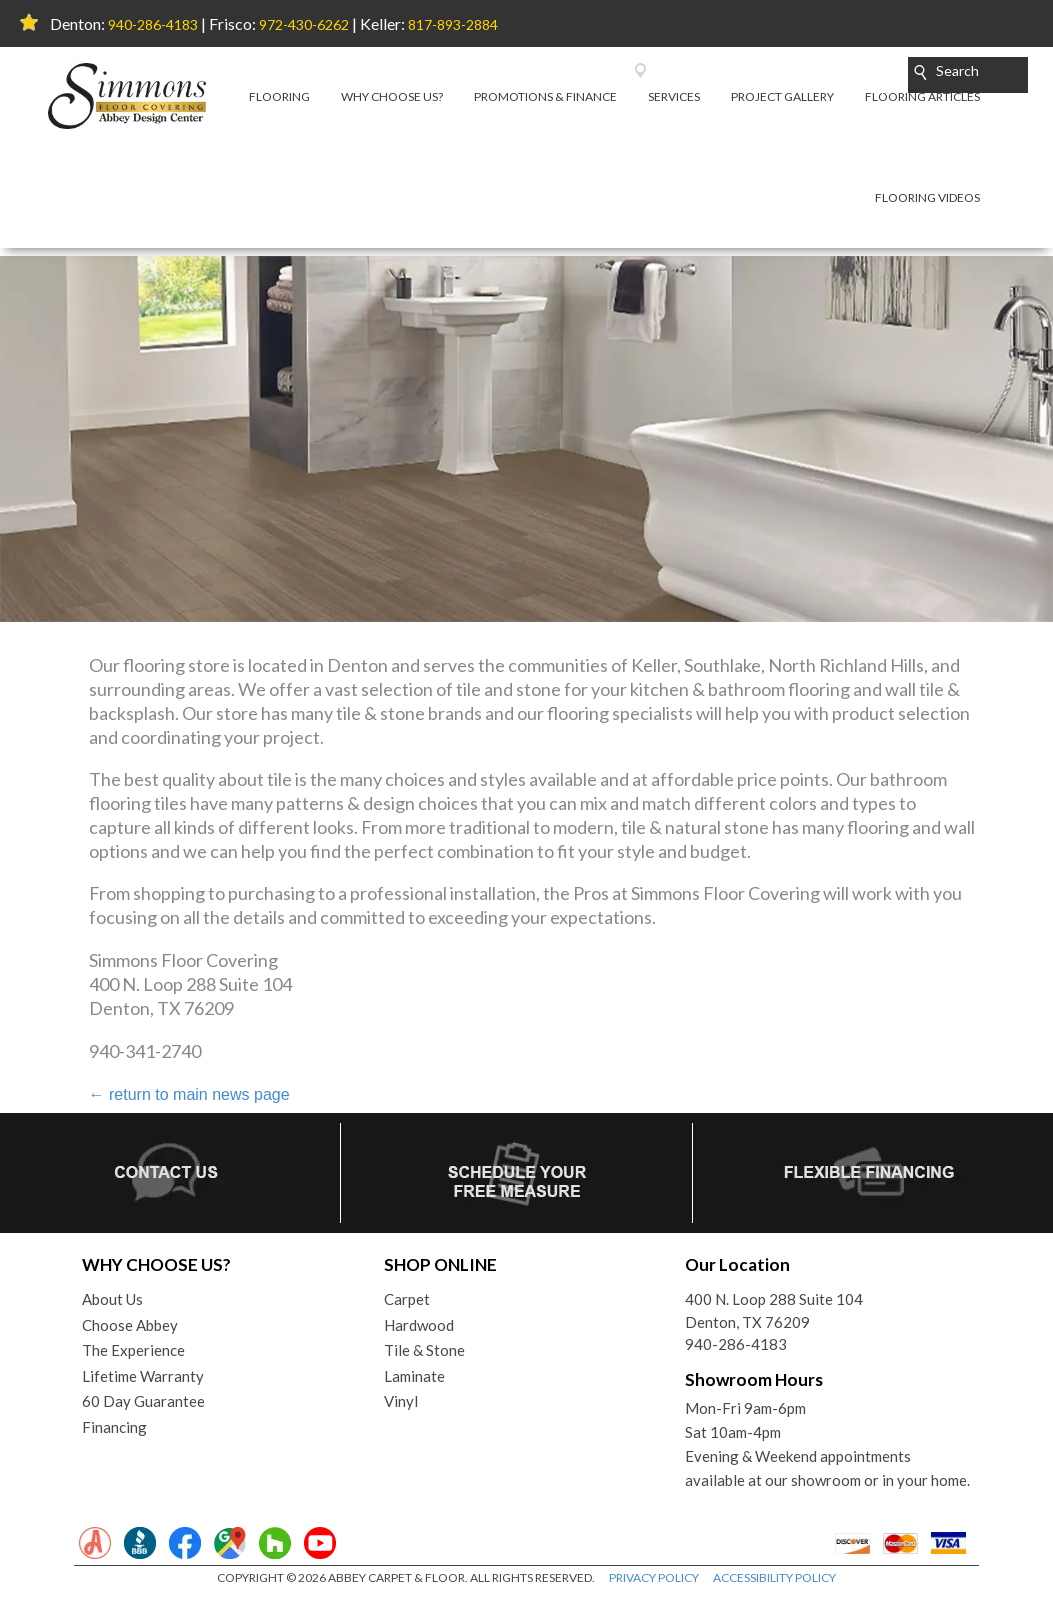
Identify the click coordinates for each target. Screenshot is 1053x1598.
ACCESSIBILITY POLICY (774, 1577)
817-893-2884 (453, 24)
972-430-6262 (304, 24)
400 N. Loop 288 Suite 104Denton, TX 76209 (774, 1310)
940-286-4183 (153, 24)
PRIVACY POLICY (654, 1577)
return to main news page (189, 1094)
